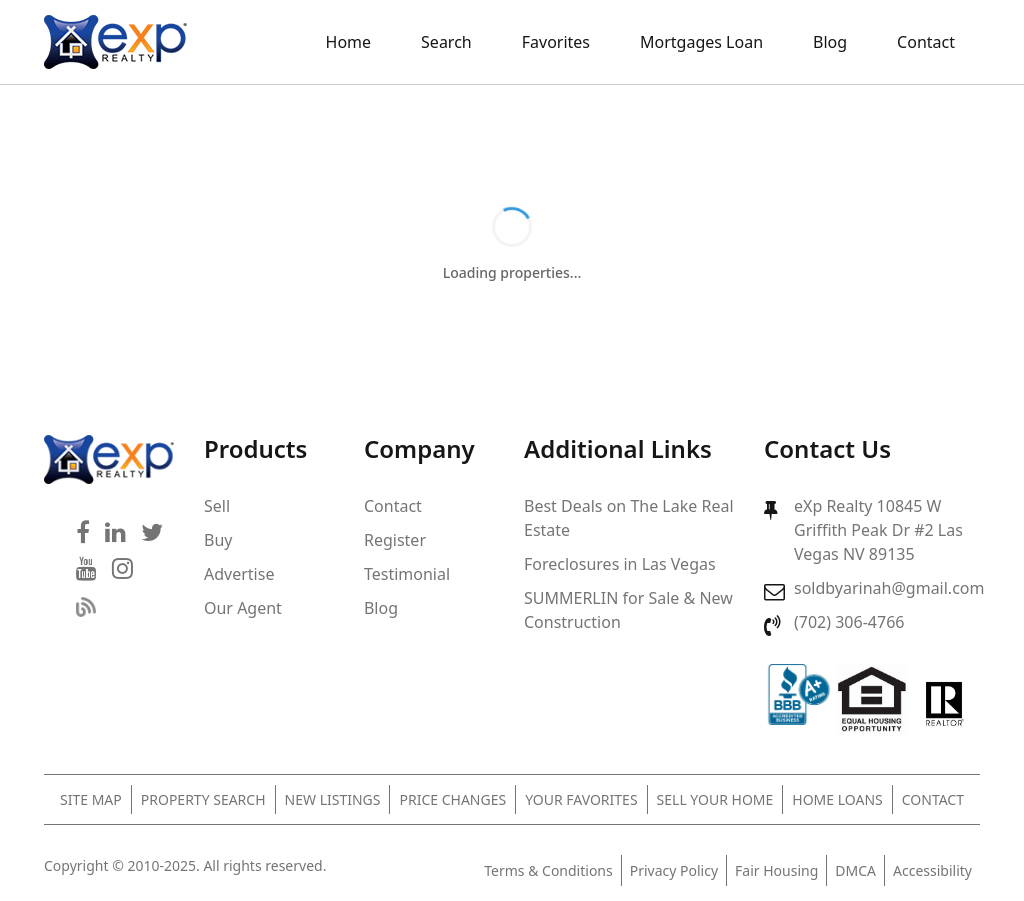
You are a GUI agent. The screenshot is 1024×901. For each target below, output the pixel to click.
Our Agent (243, 608)
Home (349, 42)
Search (446, 42)
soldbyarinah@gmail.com (889, 588)
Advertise (239, 574)
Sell (217, 506)
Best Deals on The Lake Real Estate (629, 518)
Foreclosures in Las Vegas (620, 564)
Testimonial (407, 574)
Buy (218, 540)
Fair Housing (776, 870)
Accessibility (932, 870)
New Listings (333, 799)
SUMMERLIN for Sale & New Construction (628, 610)
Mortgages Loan (701, 42)
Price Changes (452, 799)
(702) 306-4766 (849, 622)
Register (395, 540)
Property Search (203, 799)
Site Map (91, 799)
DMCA (855, 870)
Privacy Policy (674, 870)
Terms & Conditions (548, 870)
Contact (926, 42)
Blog (830, 42)
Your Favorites (581, 799)
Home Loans (837, 799)
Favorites (556, 42)
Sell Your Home (715, 799)
